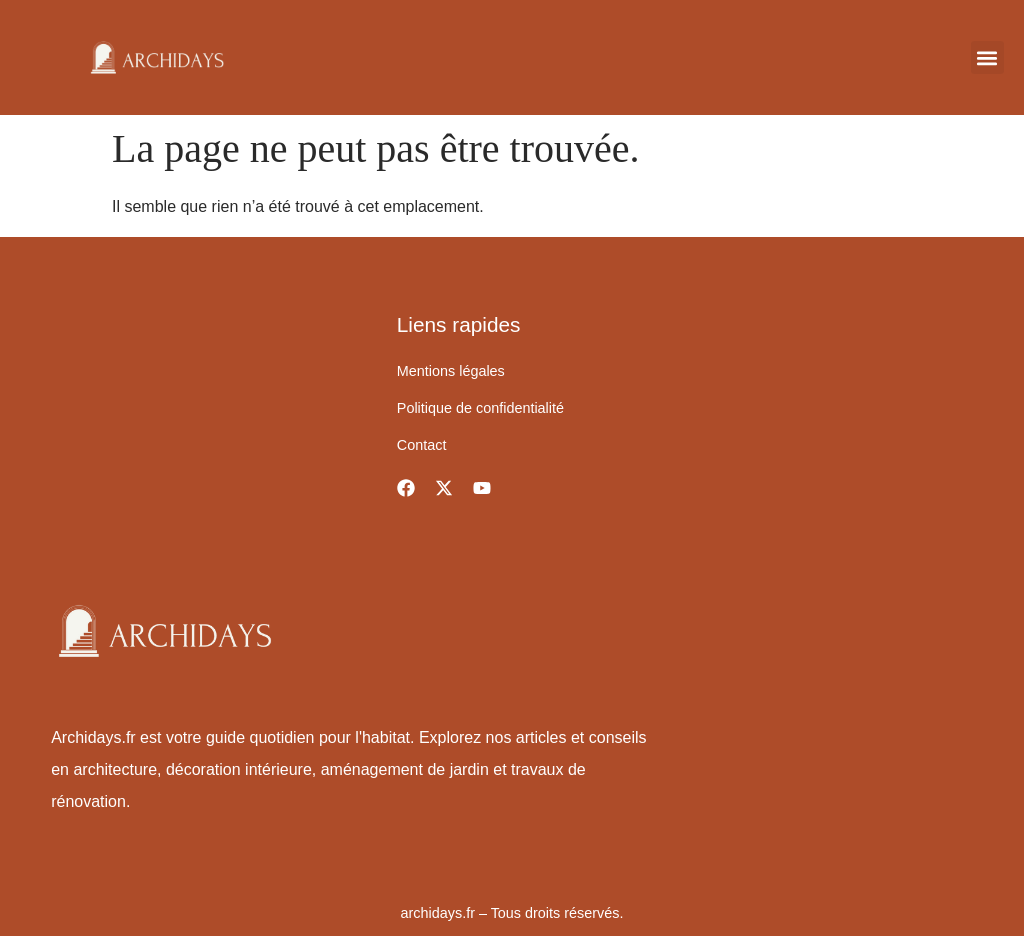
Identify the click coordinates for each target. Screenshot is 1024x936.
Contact (422, 445)
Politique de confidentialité (480, 408)
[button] (987, 57)
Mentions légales (451, 371)
